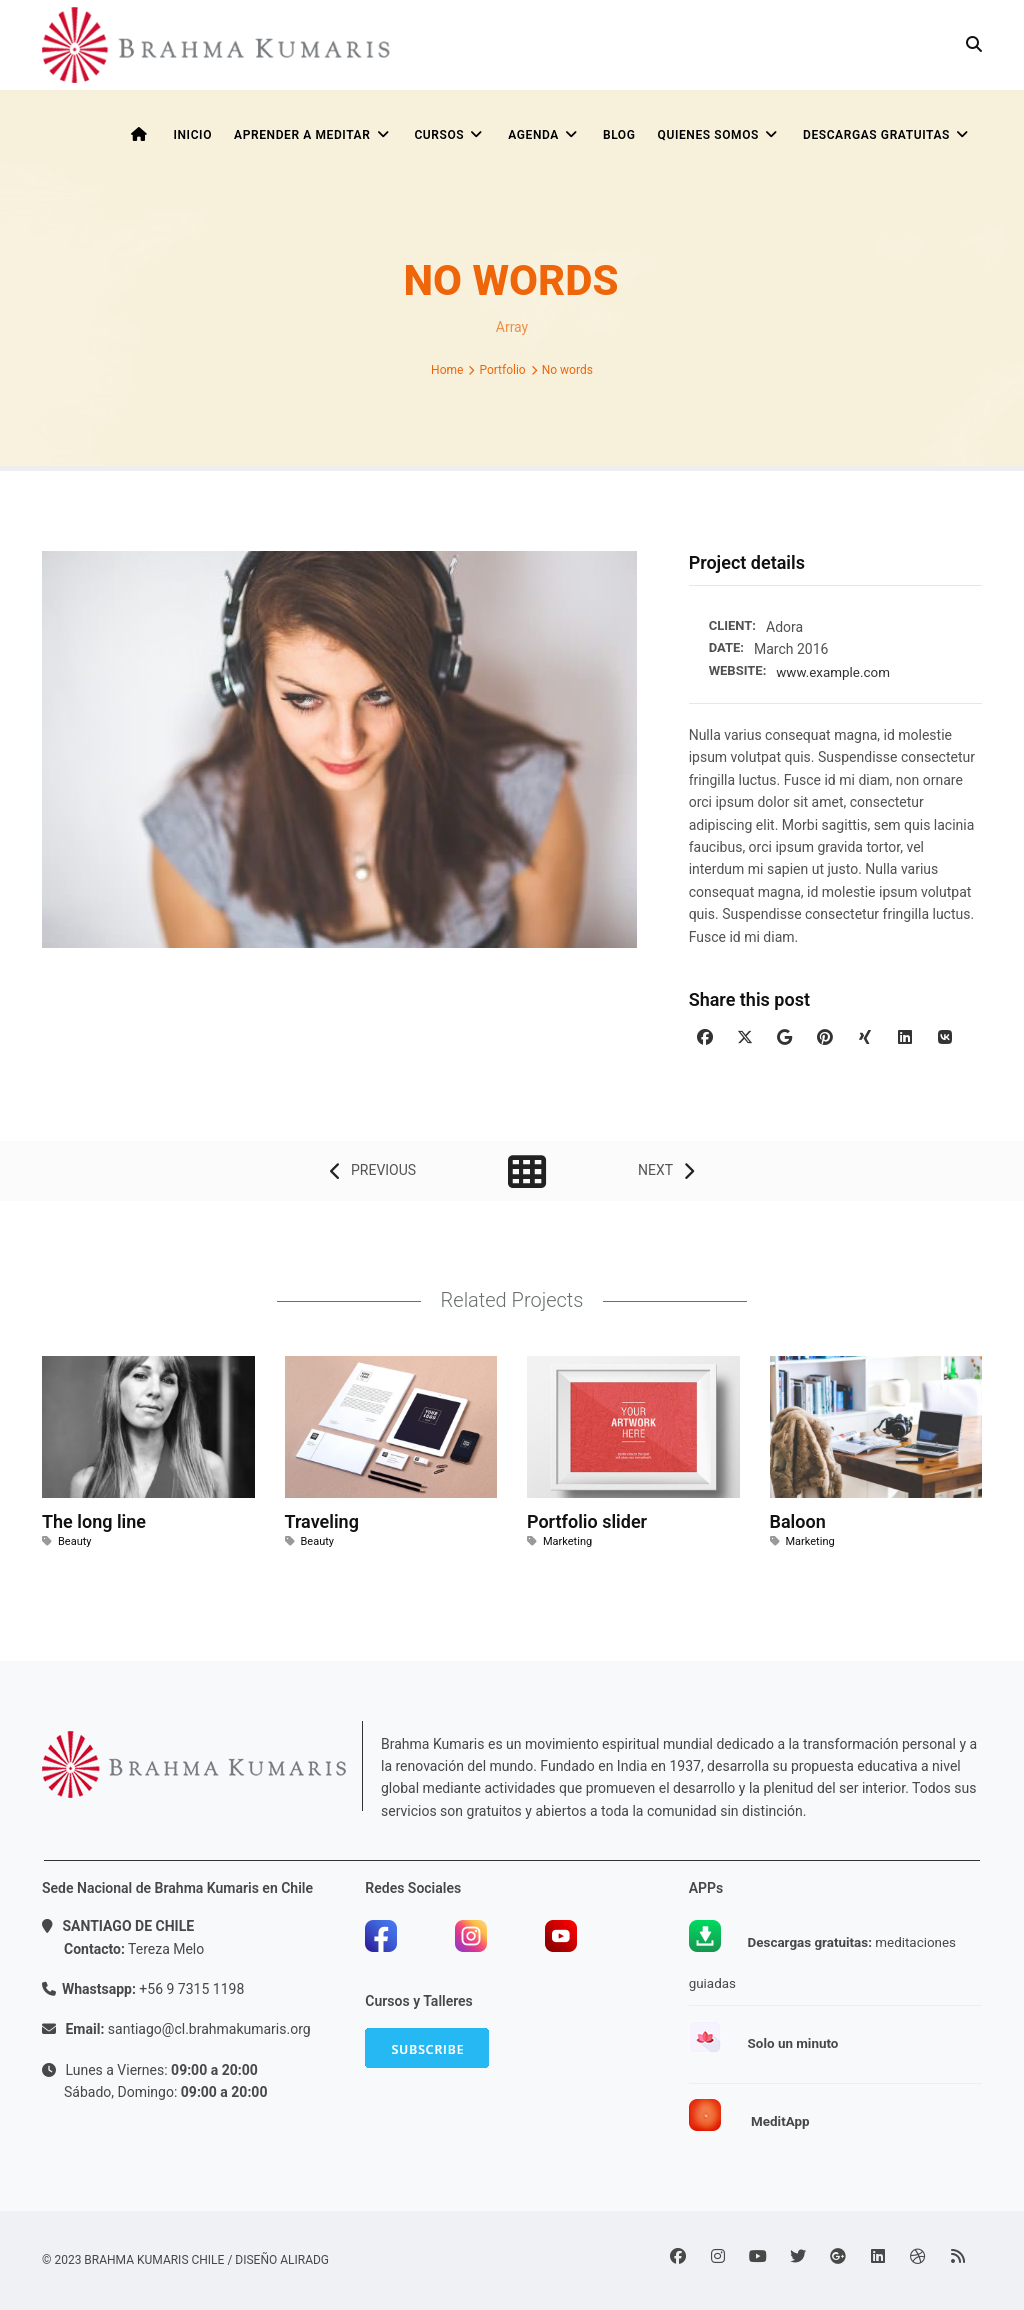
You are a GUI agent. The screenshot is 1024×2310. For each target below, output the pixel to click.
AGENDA (544, 134)
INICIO (192, 135)
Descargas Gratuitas (887, 134)
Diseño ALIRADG (282, 2259)
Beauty (75, 1541)
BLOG (619, 135)
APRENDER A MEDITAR (313, 134)
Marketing (567, 1541)
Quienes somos (719, 134)
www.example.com (835, 672)
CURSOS (450, 134)
